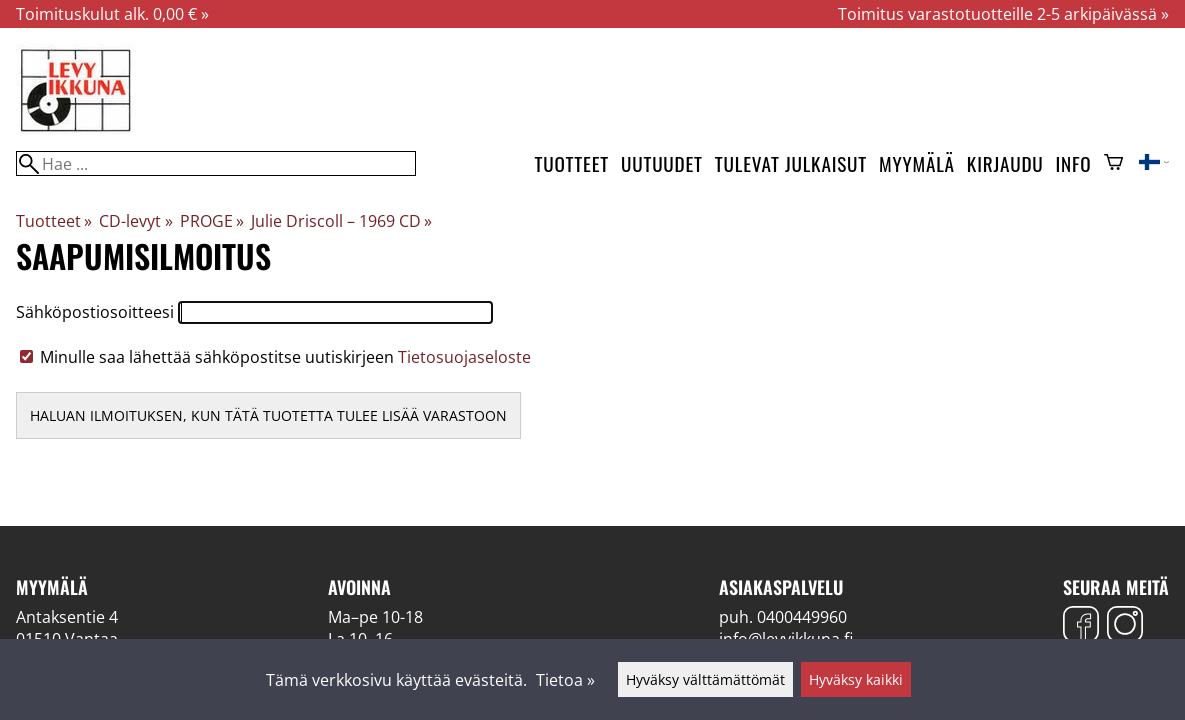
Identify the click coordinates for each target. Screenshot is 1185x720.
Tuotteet (572, 163)
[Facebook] (1081, 626)
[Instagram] (1125, 626)
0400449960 (802, 617)
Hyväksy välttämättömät (705, 679)
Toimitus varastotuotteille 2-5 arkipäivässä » (1003, 14)
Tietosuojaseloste (464, 357)
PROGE (212, 221)
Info (1074, 163)
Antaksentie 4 (67, 617)
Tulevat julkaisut (791, 163)
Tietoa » (565, 680)
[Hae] (216, 163)
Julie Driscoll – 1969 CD (341, 221)
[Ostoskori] (1113, 164)
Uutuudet (662, 163)
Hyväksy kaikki (856, 679)
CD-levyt (135, 221)
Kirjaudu (1005, 163)
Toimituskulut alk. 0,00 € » (112, 14)
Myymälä (917, 163)
